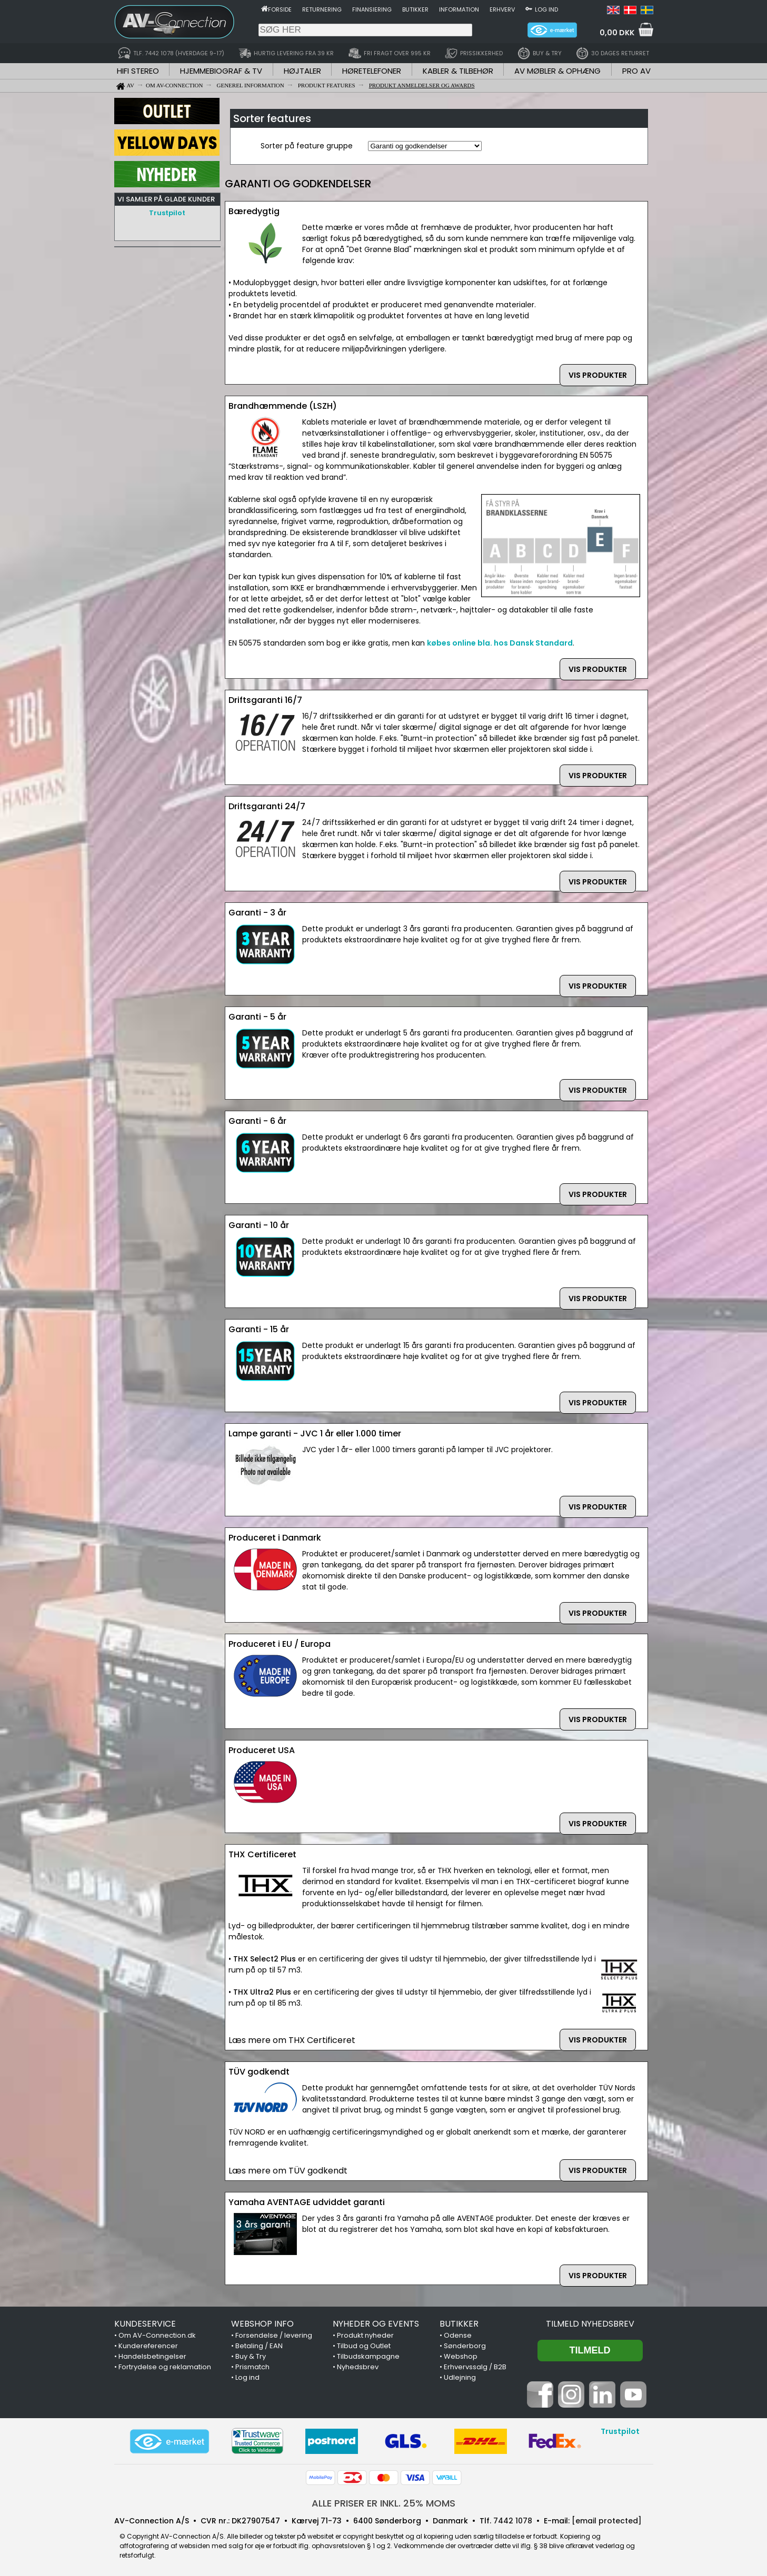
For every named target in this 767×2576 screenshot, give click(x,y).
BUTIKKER (459, 2324)
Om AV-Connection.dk (157, 2335)
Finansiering (372, 9)
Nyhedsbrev (357, 2367)
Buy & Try (250, 2356)
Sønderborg (465, 2346)
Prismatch (252, 2367)
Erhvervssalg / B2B (475, 2367)
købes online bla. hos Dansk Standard (500, 643)
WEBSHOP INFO (262, 2324)
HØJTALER (302, 70)
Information (459, 9)
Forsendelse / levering (273, 2335)
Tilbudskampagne (368, 2356)
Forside (280, 9)
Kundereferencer (148, 2346)
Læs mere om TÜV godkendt (287, 2171)
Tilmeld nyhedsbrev (590, 2324)
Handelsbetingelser (152, 2356)
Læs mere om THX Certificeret (291, 2040)
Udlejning (460, 2377)
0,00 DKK (617, 32)
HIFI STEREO (138, 70)
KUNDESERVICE (145, 2324)
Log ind (546, 9)
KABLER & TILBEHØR (458, 70)
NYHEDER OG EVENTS (376, 2324)
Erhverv (502, 9)
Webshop (460, 2356)
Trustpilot (167, 213)
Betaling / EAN (259, 2346)
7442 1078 (512, 2520)
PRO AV (636, 70)
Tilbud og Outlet (364, 2346)
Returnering (322, 9)
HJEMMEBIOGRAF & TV (221, 70)
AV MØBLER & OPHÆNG (557, 70)
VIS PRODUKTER (598, 375)
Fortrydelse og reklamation (164, 2367)
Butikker (415, 9)
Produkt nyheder (365, 2335)
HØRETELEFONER (371, 70)
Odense (458, 2335)
